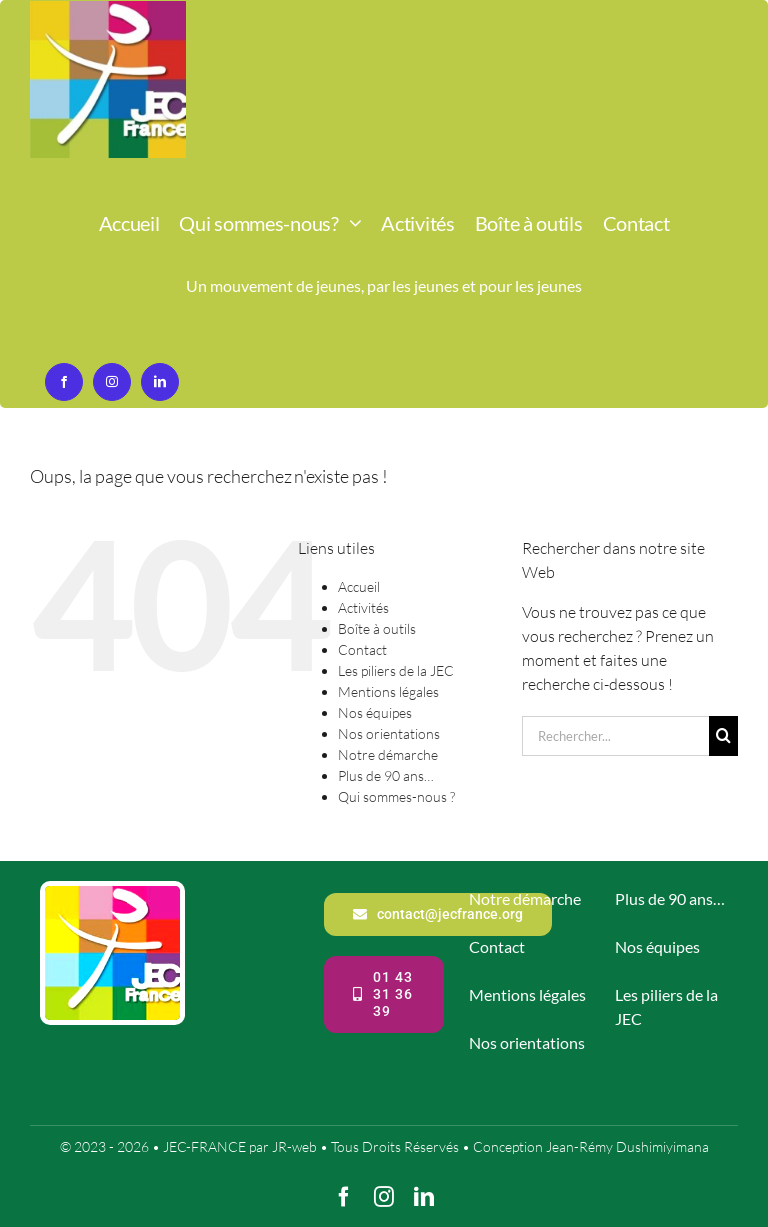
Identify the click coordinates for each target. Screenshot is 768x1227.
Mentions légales (388, 691)
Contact (362, 649)
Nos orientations (389, 733)
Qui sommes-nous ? (396, 796)
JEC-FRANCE (206, 1146)
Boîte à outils (377, 628)
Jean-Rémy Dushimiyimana (627, 1146)
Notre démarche (388, 754)
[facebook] (64, 382)
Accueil (359, 586)
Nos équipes (375, 712)
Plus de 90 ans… (386, 775)
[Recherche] (723, 736)
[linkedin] (160, 382)
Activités (363, 607)
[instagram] (112, 382)
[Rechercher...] (615, 736)
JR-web (294, 1146)
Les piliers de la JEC (396, 670)
